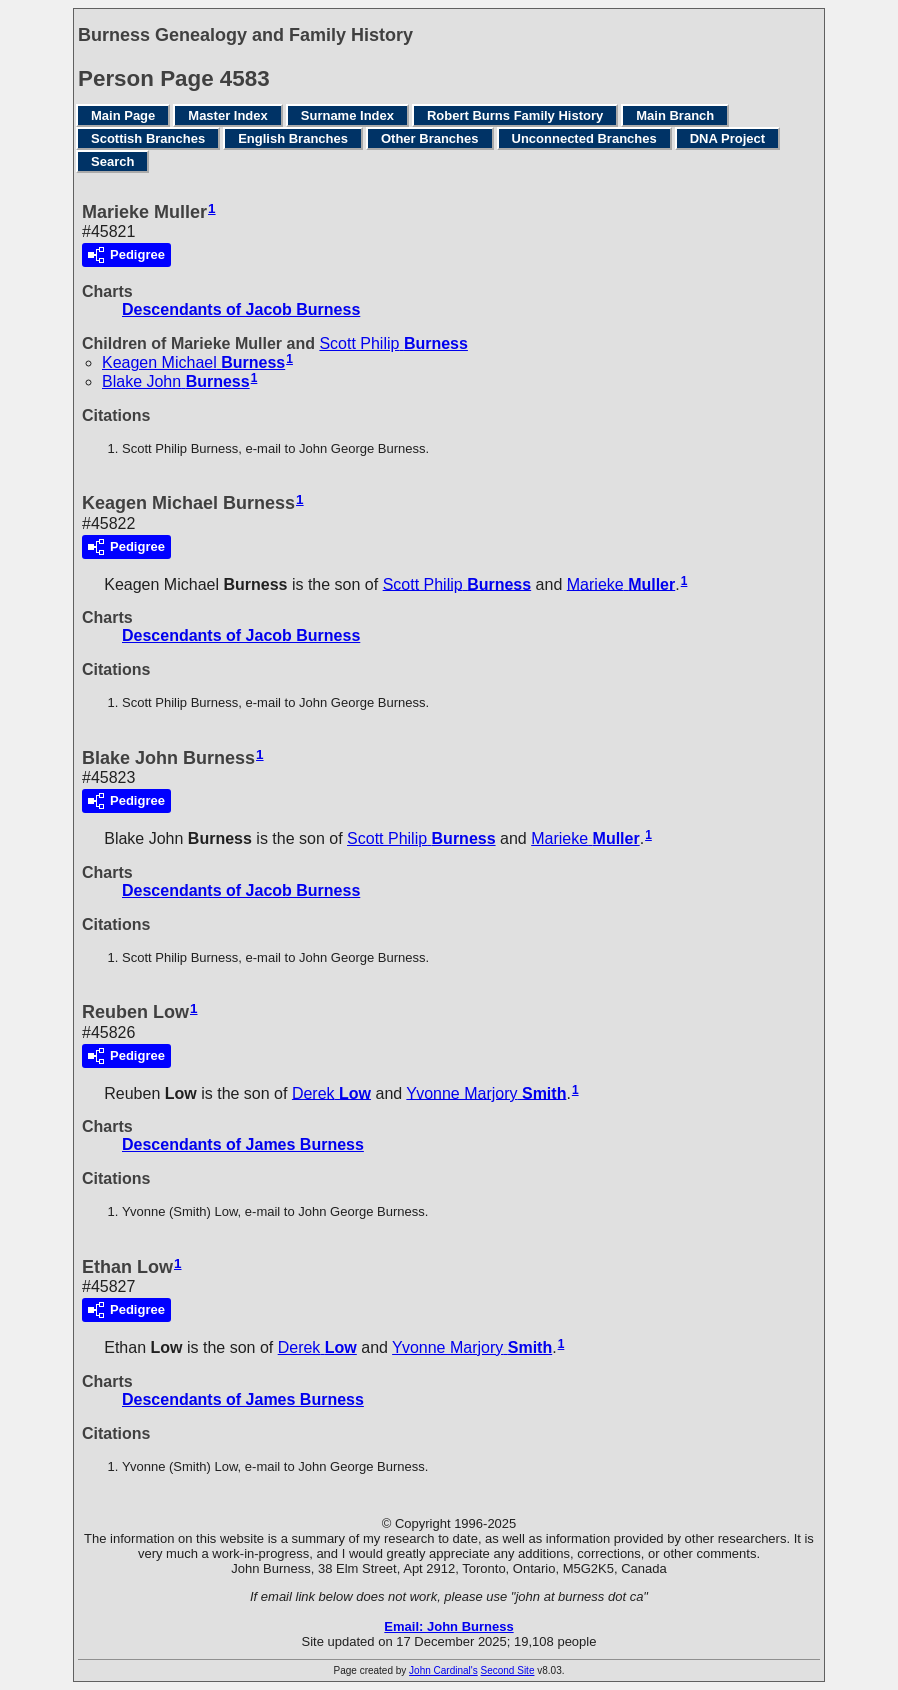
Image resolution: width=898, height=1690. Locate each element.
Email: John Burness (448, 1626)
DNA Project (727, 138)
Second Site (508, 1670)
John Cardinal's (443, 1670)
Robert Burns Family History (515, 115)
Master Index (227, 115)
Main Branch (675, 115)
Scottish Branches (148, 138)
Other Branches (430, 138)
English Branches (293, 138)
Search (112, 161)
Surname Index (347, 115)
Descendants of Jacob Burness (241, 309)
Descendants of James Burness (243, 1144)
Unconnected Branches (584, 138)
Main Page (123, 115)
